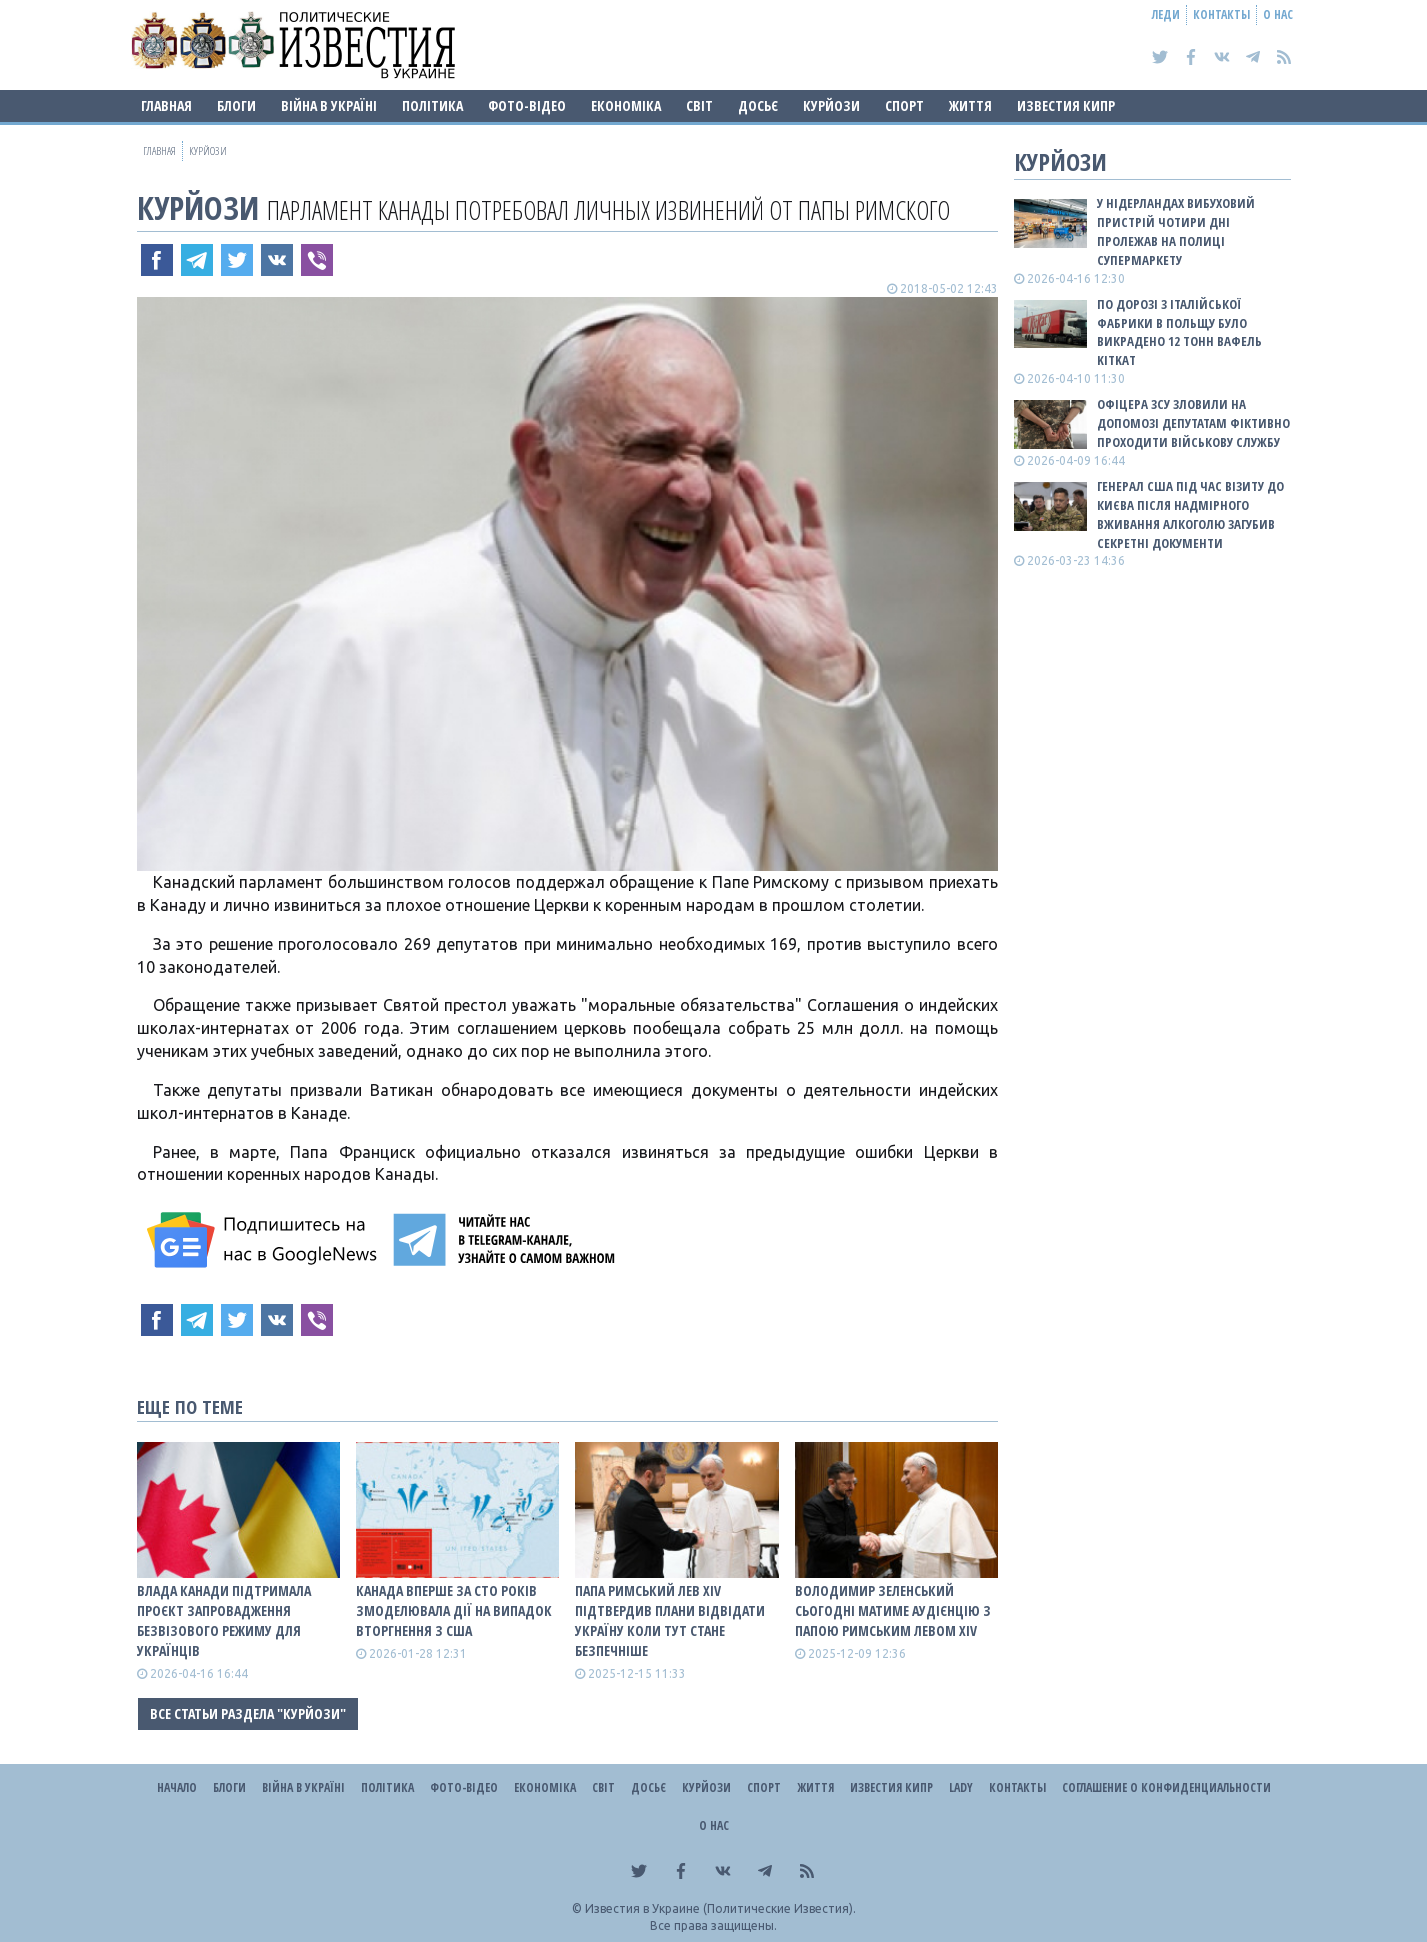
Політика (432, 105)
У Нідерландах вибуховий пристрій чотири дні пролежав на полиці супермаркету (1176, 231)
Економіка (626, 105)
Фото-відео (527, 105)
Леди (1166, 14)
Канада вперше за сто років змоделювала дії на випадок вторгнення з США (454, 1610)
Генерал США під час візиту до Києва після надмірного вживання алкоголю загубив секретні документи (1190, 514)
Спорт (904, 105)
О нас (1278, 14)
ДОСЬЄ (758, 105)
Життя (970, 105)
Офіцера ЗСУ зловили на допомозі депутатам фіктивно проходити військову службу (1193, 423)
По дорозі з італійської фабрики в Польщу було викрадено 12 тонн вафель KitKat (1179, 332)
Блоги (236, 105)
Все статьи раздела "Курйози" (248, 1713)
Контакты (1221, 14)
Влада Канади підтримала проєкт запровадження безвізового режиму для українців (224, 1620)
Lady (961, 1787)
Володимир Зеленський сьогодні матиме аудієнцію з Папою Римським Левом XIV (893, 1610)
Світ (699, 105)
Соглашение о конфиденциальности (1166, 1787)
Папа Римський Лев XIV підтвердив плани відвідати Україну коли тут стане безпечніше (670, 1620)
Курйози (831, 105)
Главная (166, 105)
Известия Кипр (1066, 105)
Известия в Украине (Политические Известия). (720, 1908)
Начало (177, 1787)
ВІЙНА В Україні (329, 105)
